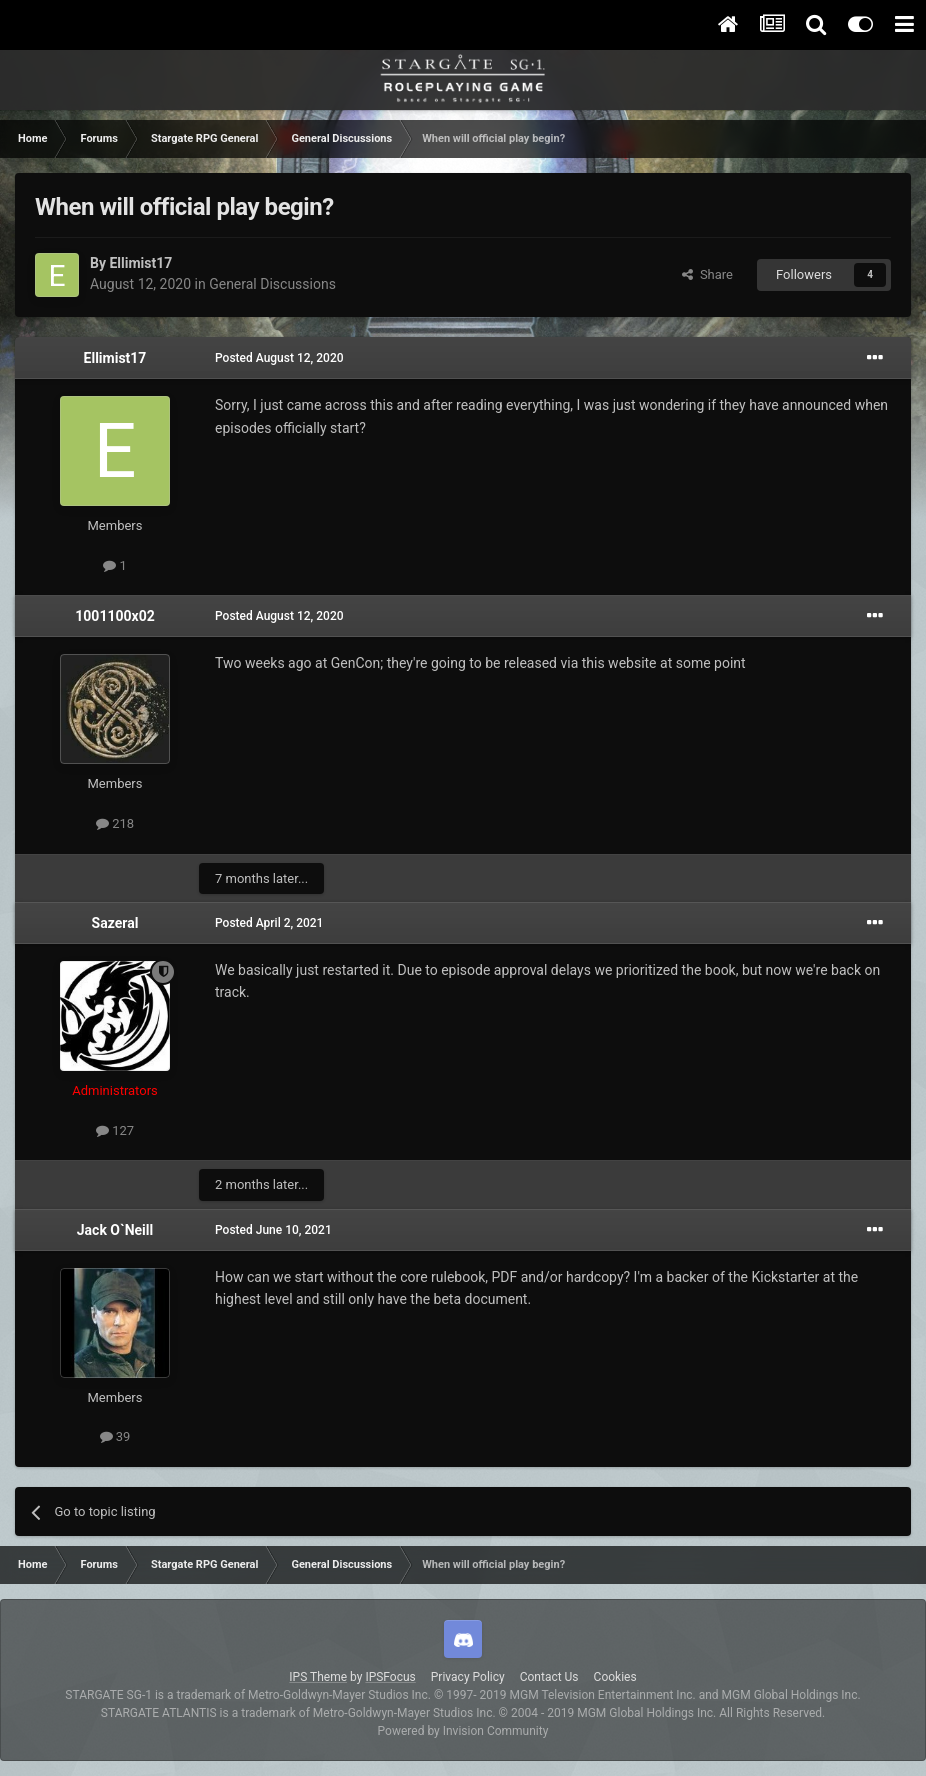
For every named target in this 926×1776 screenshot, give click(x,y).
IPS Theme (318, 1677)
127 (115, 1130)
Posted (279, 358)
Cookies (615, 1677)
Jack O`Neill (115, 1230)
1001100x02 (114, 616)
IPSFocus (390, 1677)
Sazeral (115, 923)
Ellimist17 (140, 263)
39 (115, 1436)
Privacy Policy (468, 1677)
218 (115, 823)
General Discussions (272, 284)
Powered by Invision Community (463, 1731)
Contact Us (549, 1677)
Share (707, 274)
